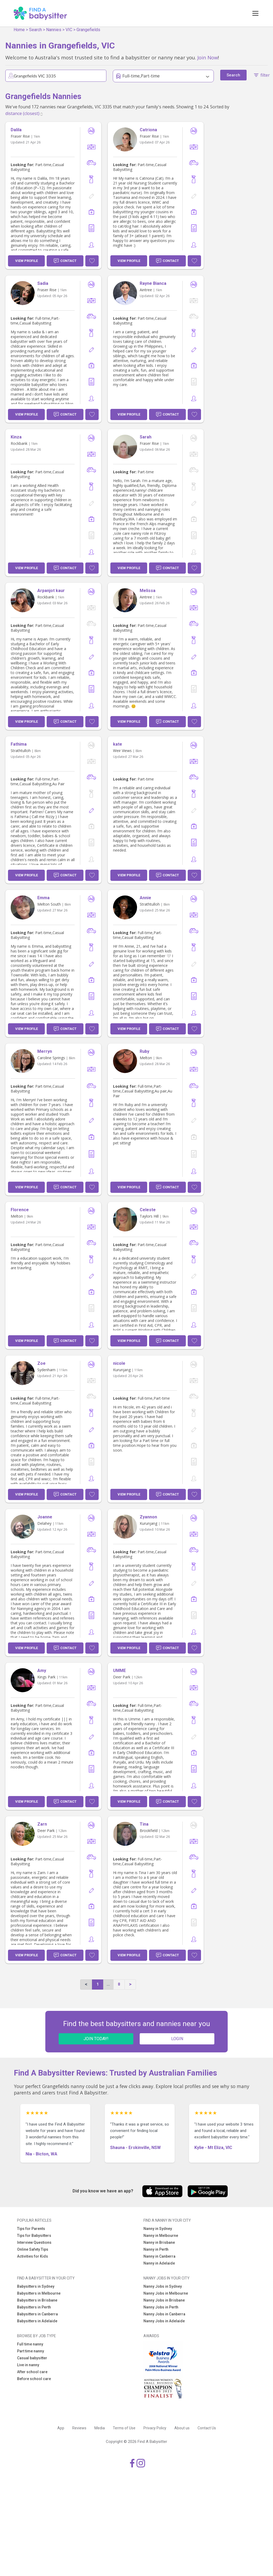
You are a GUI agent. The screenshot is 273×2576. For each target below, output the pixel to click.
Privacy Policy (154, 2428)
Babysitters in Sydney (35, 2286)
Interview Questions (34, 2242)
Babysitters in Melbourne (39, 2293)
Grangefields (88, 29)
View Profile (26, 261)
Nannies (53, 29)
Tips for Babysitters (34, 2235)
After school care (32, 2372)
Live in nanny (28, 2365)
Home (19, 29)
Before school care (34, 2379)
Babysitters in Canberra (37, 2314)
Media (99, 2428)
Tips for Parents (31, 2228)
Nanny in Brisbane (159, 2242)
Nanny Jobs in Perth (160, 2307)
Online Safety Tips (32, 2249)
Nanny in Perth (155, 2249)
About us (182, 2428)
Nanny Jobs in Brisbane (164, 2300)
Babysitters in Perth (34, 2307)
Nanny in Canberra (159, 2256)
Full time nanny (30, 2344)
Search (35, 29)
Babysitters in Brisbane (37, 2300)
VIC (69, 29)
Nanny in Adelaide (159, 2263)
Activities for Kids (32, 2256)
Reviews (79, 2428)
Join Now (207, 57)
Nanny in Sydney (157, 2228)
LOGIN (177, 2038)
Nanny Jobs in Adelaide (164, 2321)
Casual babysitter (32, 2358)
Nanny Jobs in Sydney (162, 2286)
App (60, 2428)
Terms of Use (124, 2428)
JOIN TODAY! (96, 2038)
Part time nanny (30, 2351)
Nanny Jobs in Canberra (164, 2314)
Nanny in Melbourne (160, 2235)
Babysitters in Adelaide (37, 2321)
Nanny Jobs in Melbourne (165, 2293)
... (108, 1984)
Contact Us (207, 2428)
